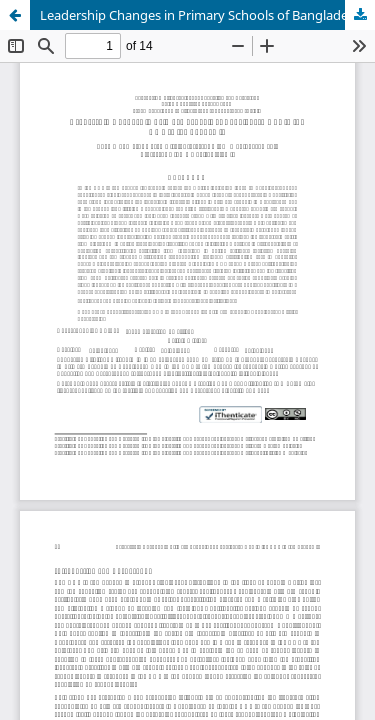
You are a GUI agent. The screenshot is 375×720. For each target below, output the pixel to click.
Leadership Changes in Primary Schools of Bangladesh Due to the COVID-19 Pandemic (207, 15)
